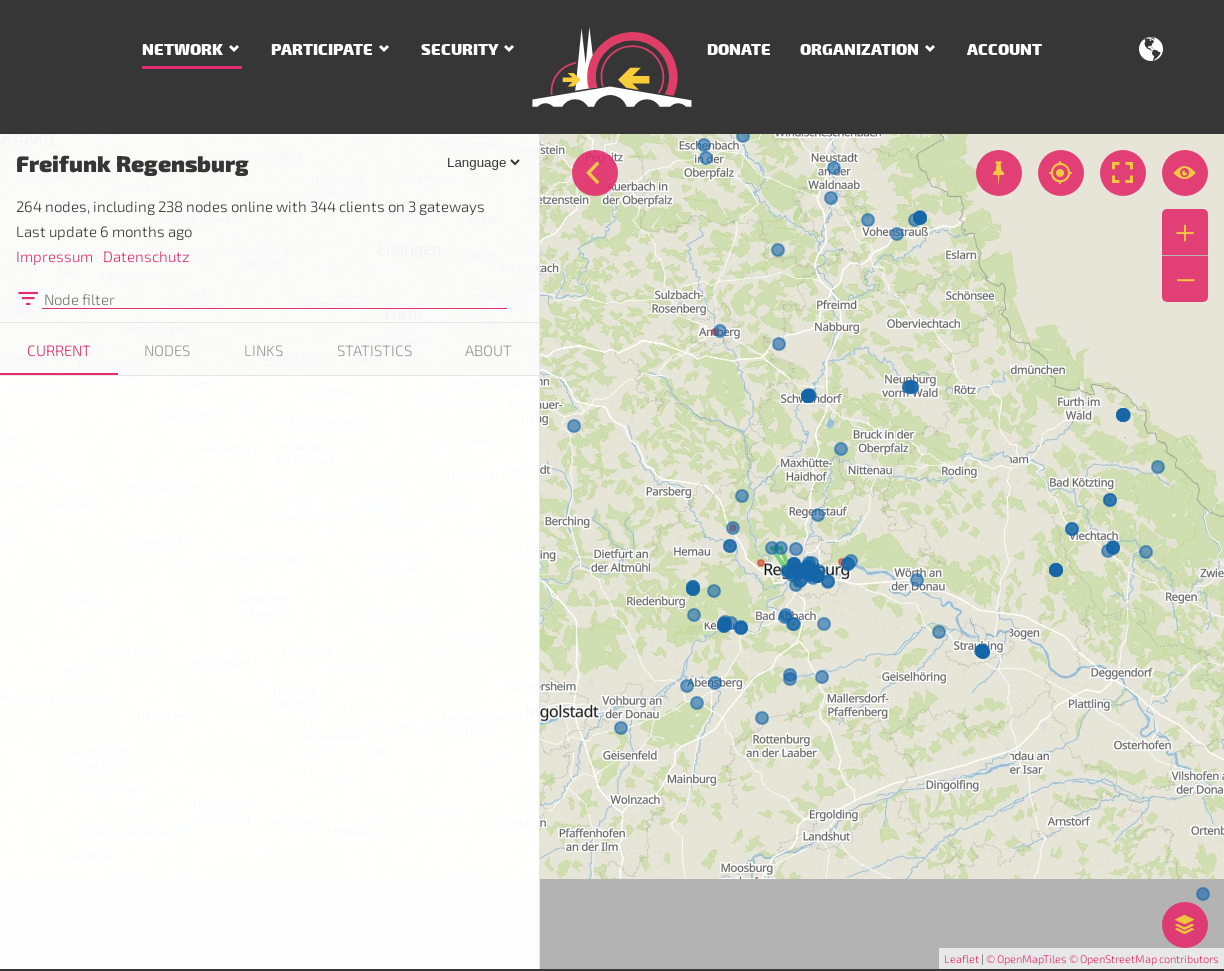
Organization (859, 50)
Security (459, 50)
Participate (322, 50)
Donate (739, 50)
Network (182, 50)
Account (1004, 50)
